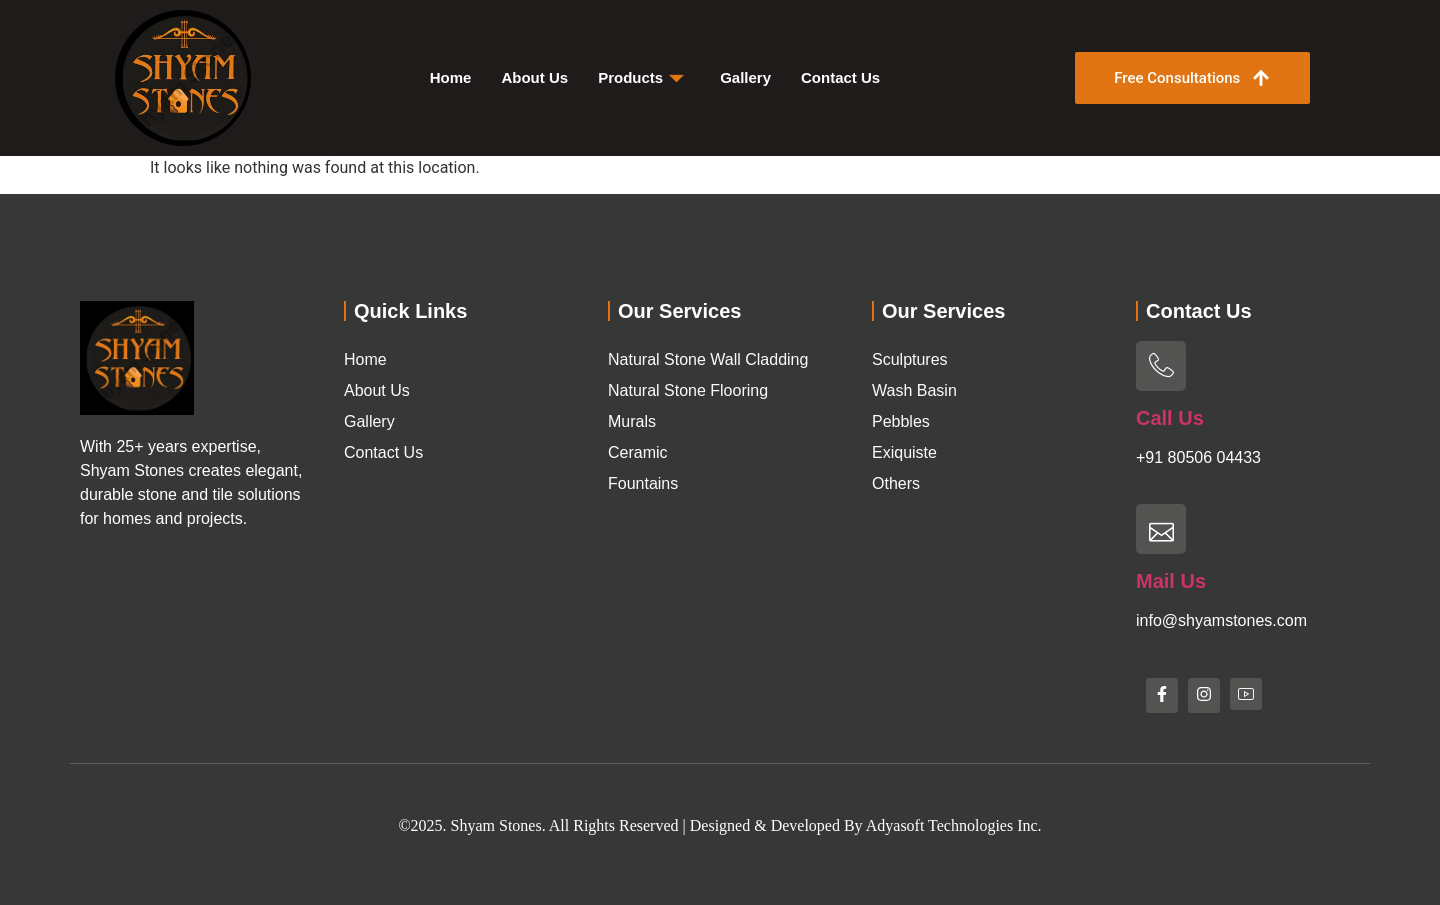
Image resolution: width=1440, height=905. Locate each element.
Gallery (745, 77)
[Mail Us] (1161, 529)
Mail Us (1171, 581)
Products (641, 77)
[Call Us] (1161, 366)
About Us (534, 77)
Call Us (1170, 418)
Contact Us (840, 77)
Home (451, 77)
